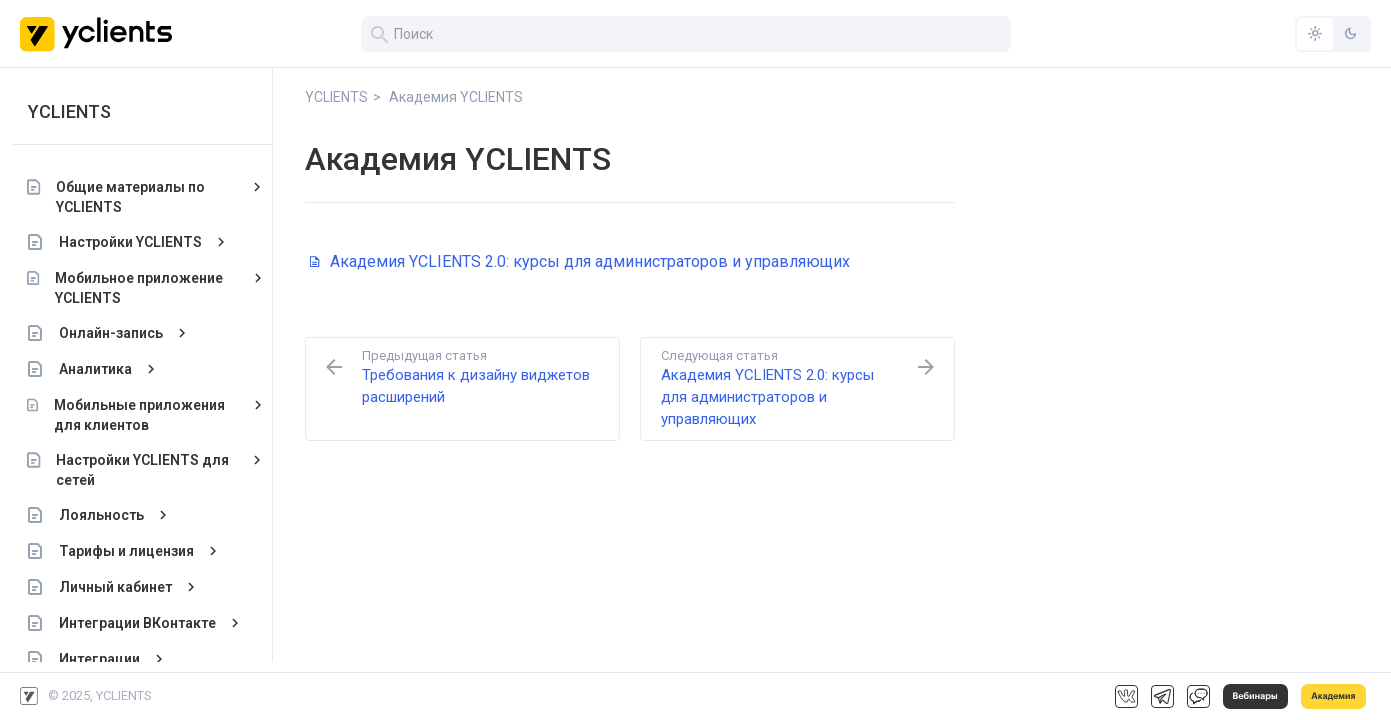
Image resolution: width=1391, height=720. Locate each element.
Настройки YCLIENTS (137, 242)
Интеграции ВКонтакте (144, 623)
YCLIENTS (76, 111)
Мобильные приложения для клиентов (146, 415)
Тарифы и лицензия (133, 551)
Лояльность (108, 515)
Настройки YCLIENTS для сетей (150, 470)
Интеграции (106, 659)
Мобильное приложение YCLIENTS (146, 288)
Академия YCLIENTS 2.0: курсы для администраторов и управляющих (580, 261)
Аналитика (102, 369)
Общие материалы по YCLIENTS (137, 197)
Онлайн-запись (118, 333)
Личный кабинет (122, 587)
